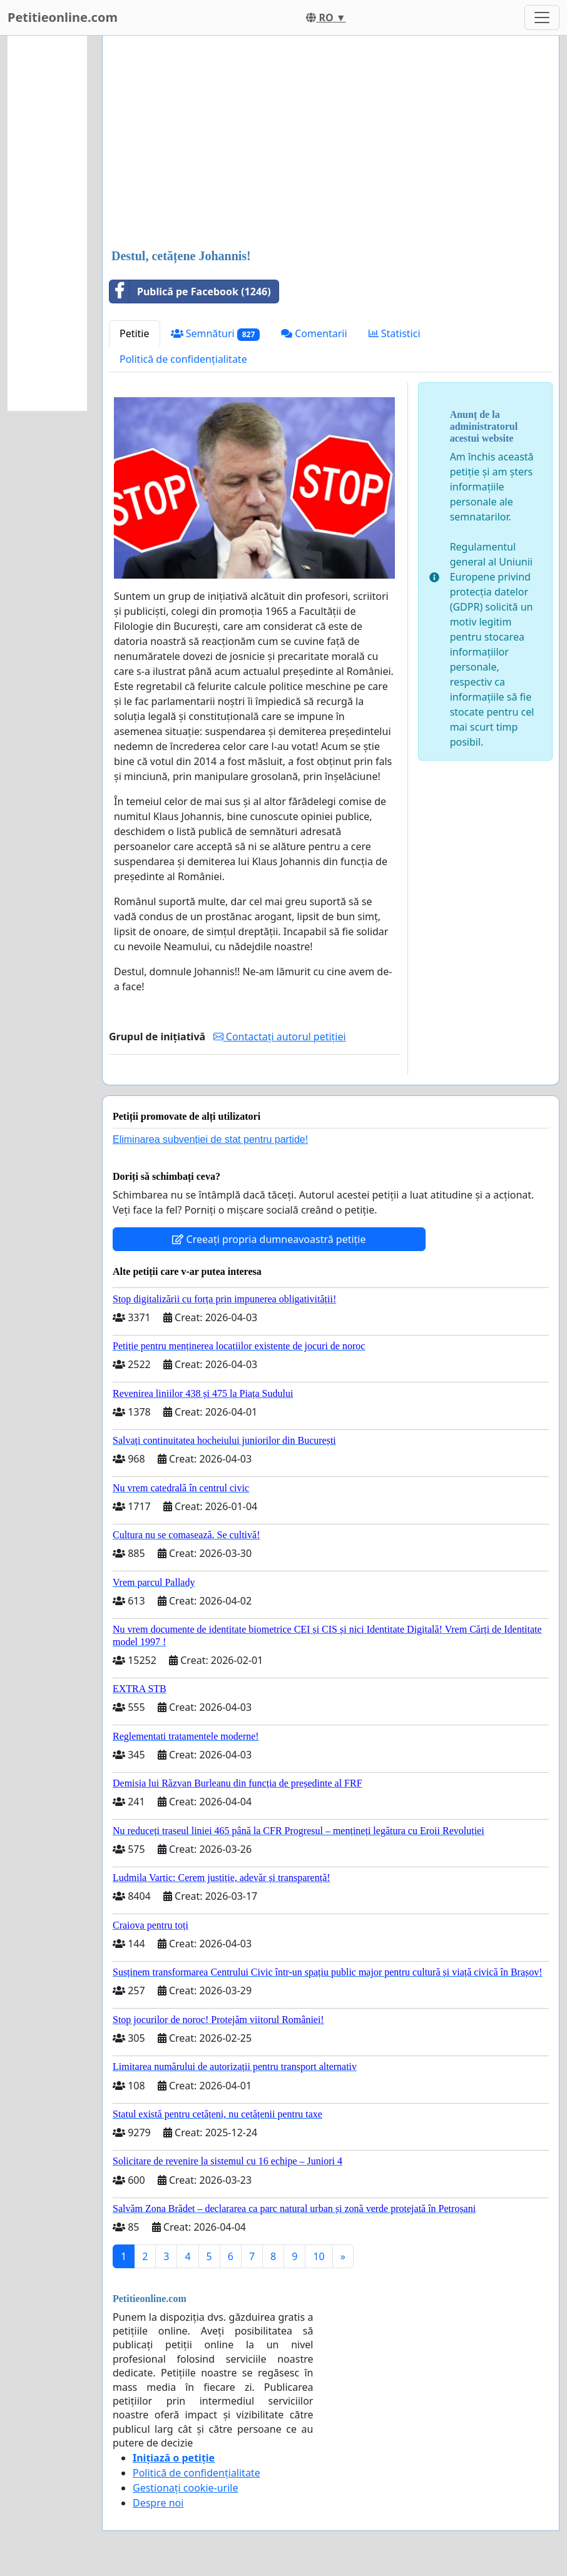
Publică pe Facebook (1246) (190, 291)
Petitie (135, 333)
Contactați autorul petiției (279, 1036)
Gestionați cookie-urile (185, 2488)
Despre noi (158, 2503)
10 (318, 2256)
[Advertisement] (331, 143)
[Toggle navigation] (541, 17)
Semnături (215, 334)
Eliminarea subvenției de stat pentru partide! (210, 1139)
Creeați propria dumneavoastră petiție (268, 1239)
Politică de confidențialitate (183, 359)
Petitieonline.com (63, 17)
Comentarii (314, 333)
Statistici (395, 333)
